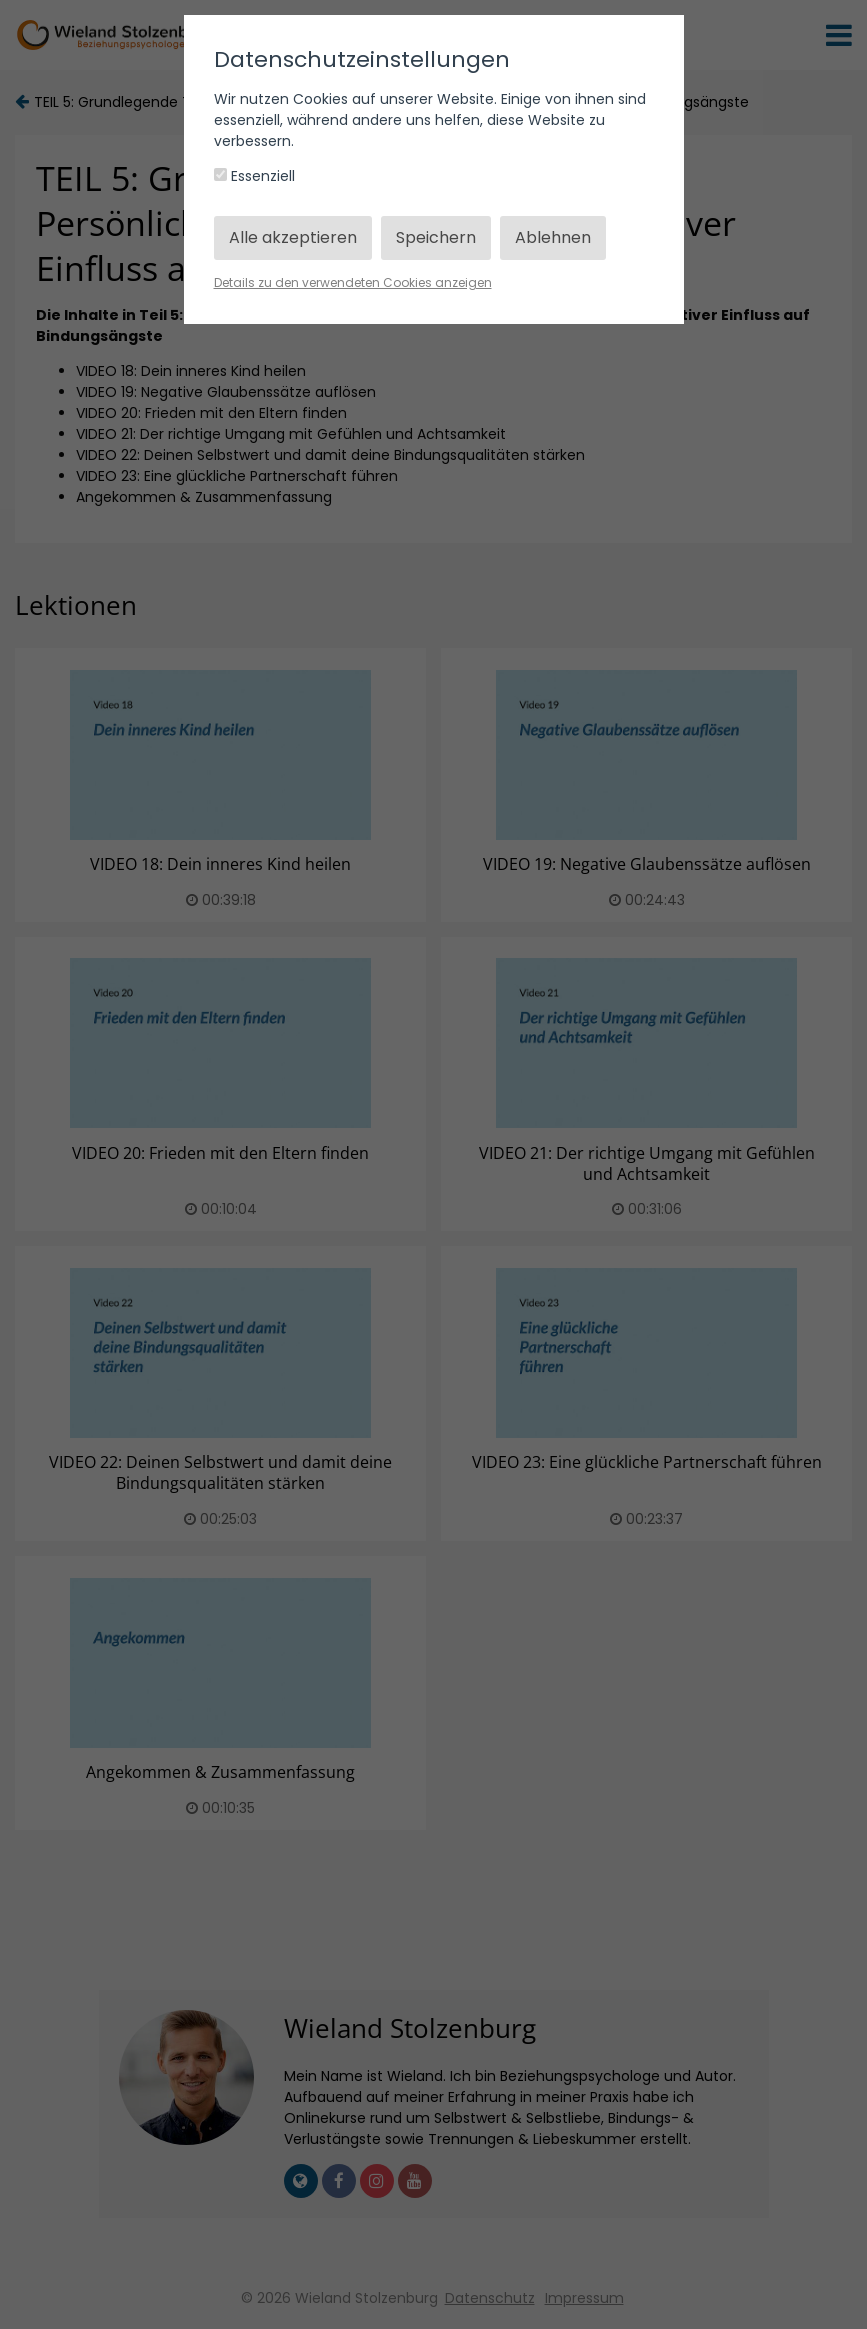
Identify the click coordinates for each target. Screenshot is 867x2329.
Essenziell (254, 176)
